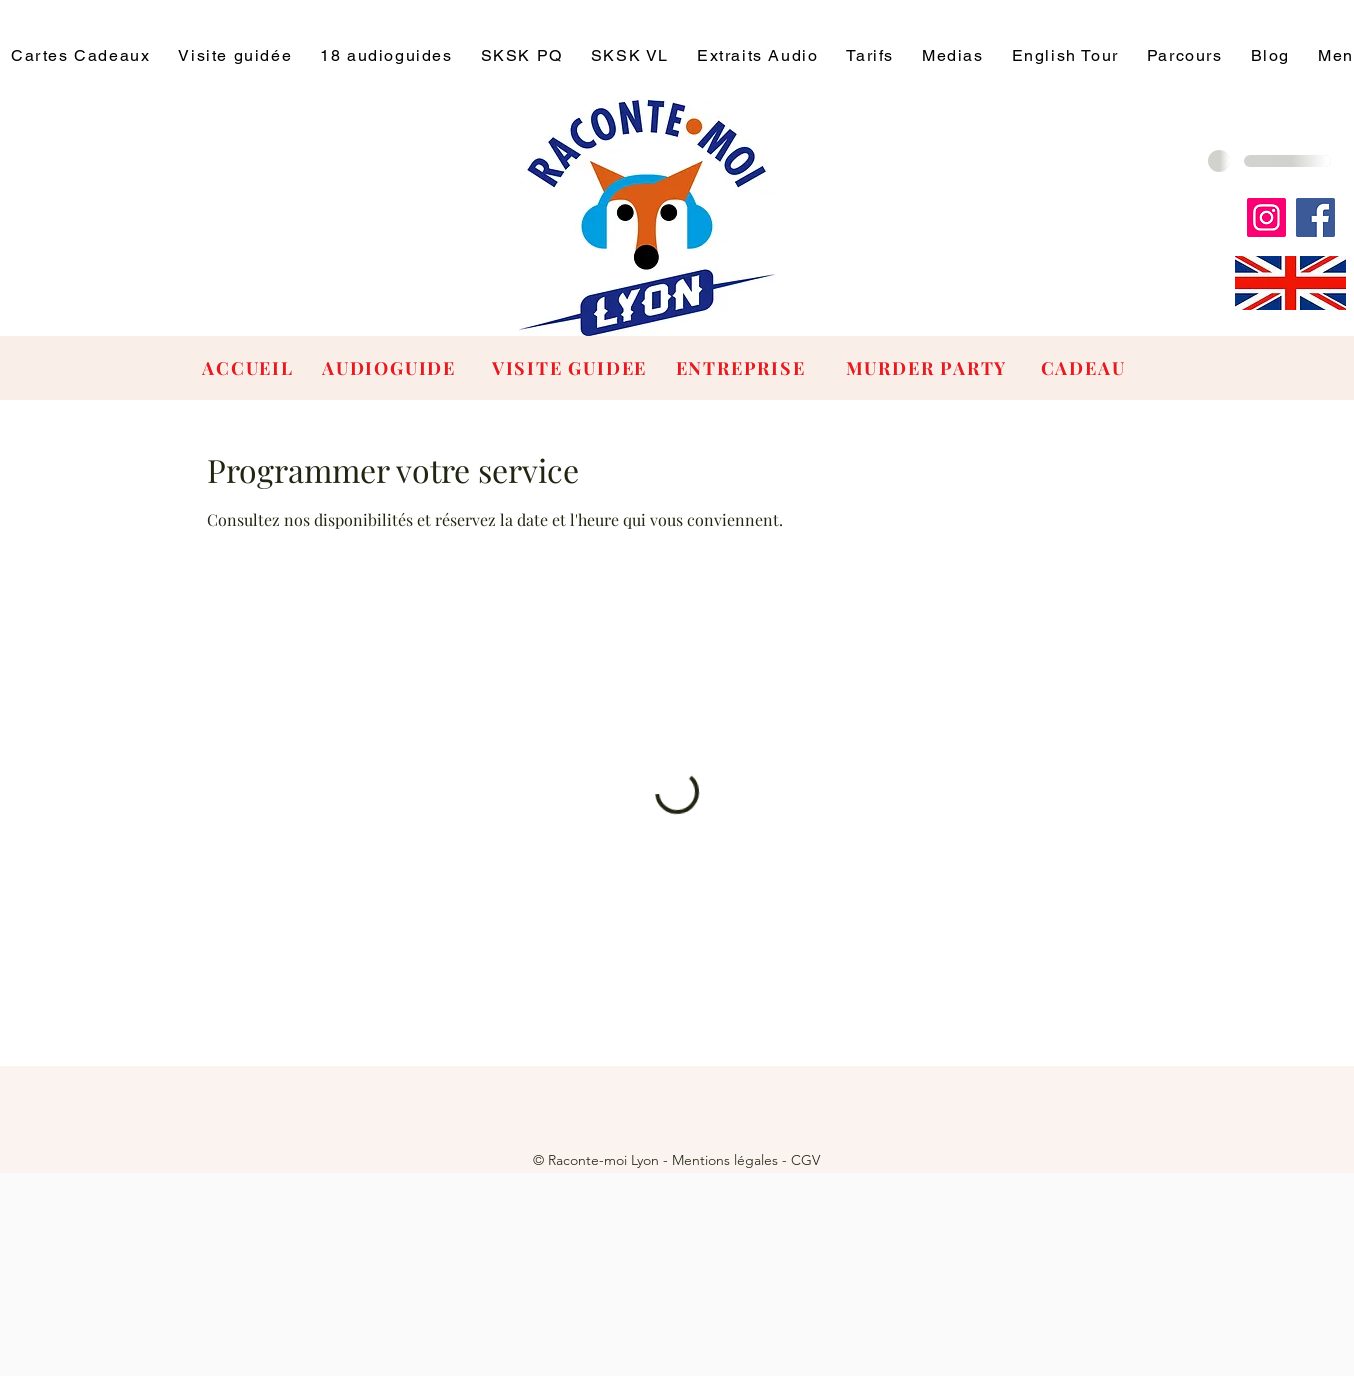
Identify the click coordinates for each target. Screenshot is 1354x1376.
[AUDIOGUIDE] (391, 368)
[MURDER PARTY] (928, 368)
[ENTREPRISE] (742, 368)
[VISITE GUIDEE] (571, 368)
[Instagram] (1266, 217)
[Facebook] (1315, 217)
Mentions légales (725, 1160)
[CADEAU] (1085, 368)
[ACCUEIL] (250, 368)
